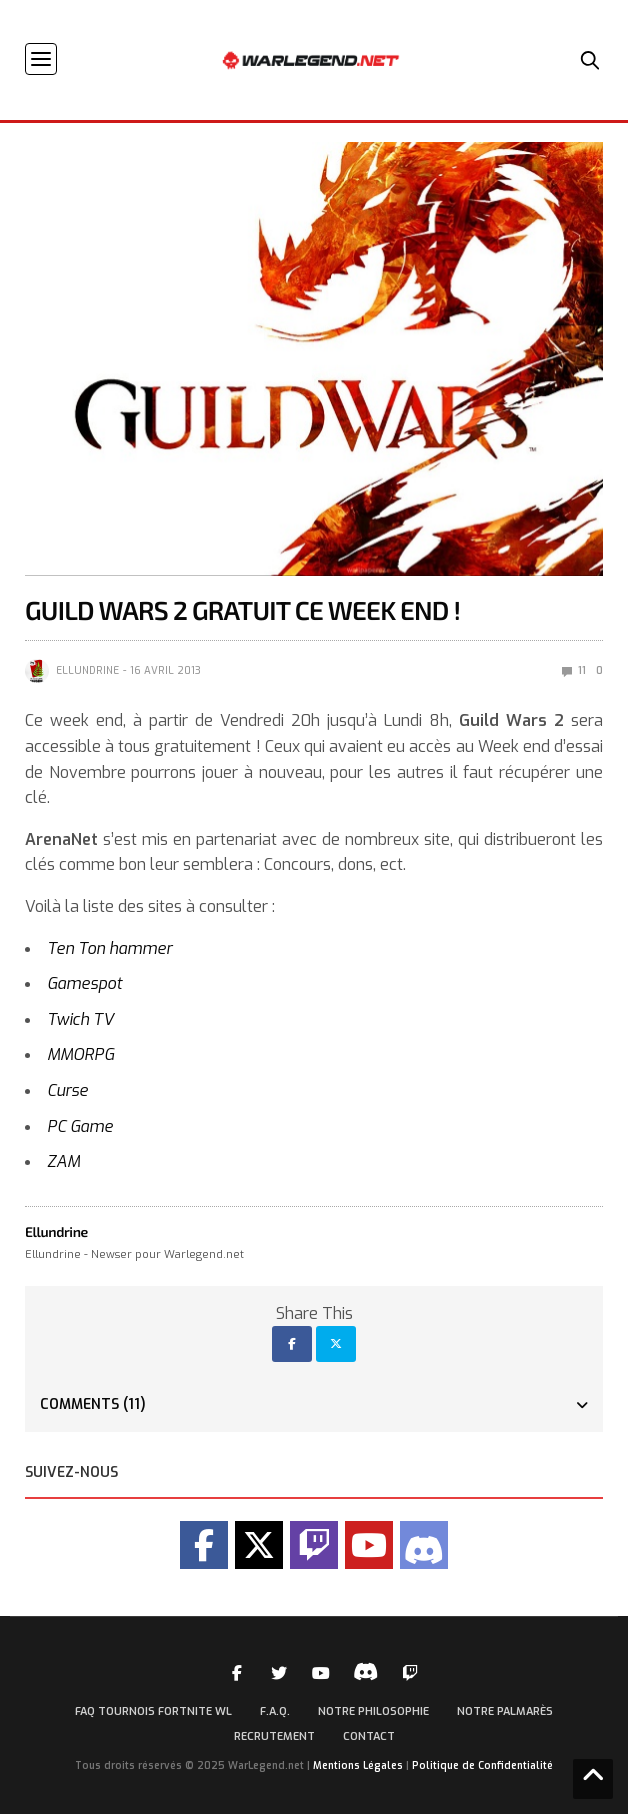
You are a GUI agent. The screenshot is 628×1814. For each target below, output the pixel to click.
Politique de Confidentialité (482, 1765)
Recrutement (274, 1736)
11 (574, 670)
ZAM (63, 1161)
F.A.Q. (275, 1711)
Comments (93, 1404)
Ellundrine (87, 670)
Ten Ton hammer (109, 948)
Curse (67, 1090)
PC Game (80, 1126)
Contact (369, 1736)
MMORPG (80, 1054)
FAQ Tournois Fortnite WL (153, 1711)
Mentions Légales (358, 1765)
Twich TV (80, 1019)
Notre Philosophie (373, 1711)
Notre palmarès (505, 1711)
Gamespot (84, 983)
